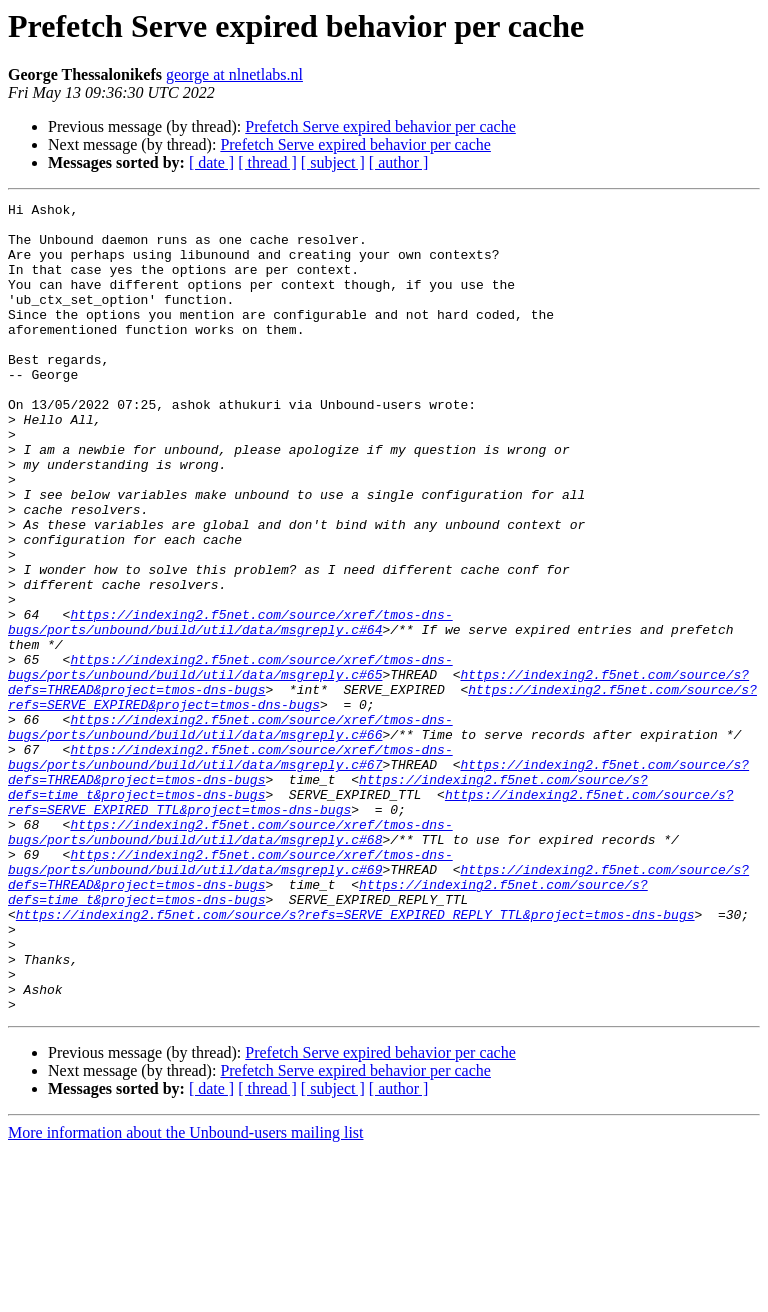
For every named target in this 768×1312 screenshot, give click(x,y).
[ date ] (211, 162)
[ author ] (399, 162)
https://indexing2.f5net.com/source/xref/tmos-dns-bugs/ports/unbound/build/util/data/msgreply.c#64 (230, 707)
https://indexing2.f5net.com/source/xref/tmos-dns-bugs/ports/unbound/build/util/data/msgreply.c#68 (230, 959)
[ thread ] (267, 162)
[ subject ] (333, 162)
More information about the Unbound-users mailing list (186, 1294)
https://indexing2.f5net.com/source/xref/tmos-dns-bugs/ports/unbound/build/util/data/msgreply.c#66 (230, 833)
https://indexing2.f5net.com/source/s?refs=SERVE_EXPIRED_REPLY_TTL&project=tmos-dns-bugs (355, 1058)
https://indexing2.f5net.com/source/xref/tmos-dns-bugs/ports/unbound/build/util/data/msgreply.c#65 (230, 761)
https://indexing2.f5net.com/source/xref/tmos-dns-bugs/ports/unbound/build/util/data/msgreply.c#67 (230, 869)
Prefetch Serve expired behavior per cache (380, 126)
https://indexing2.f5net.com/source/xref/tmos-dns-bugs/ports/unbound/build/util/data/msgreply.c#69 (230, 995)
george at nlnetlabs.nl (234, 74)
